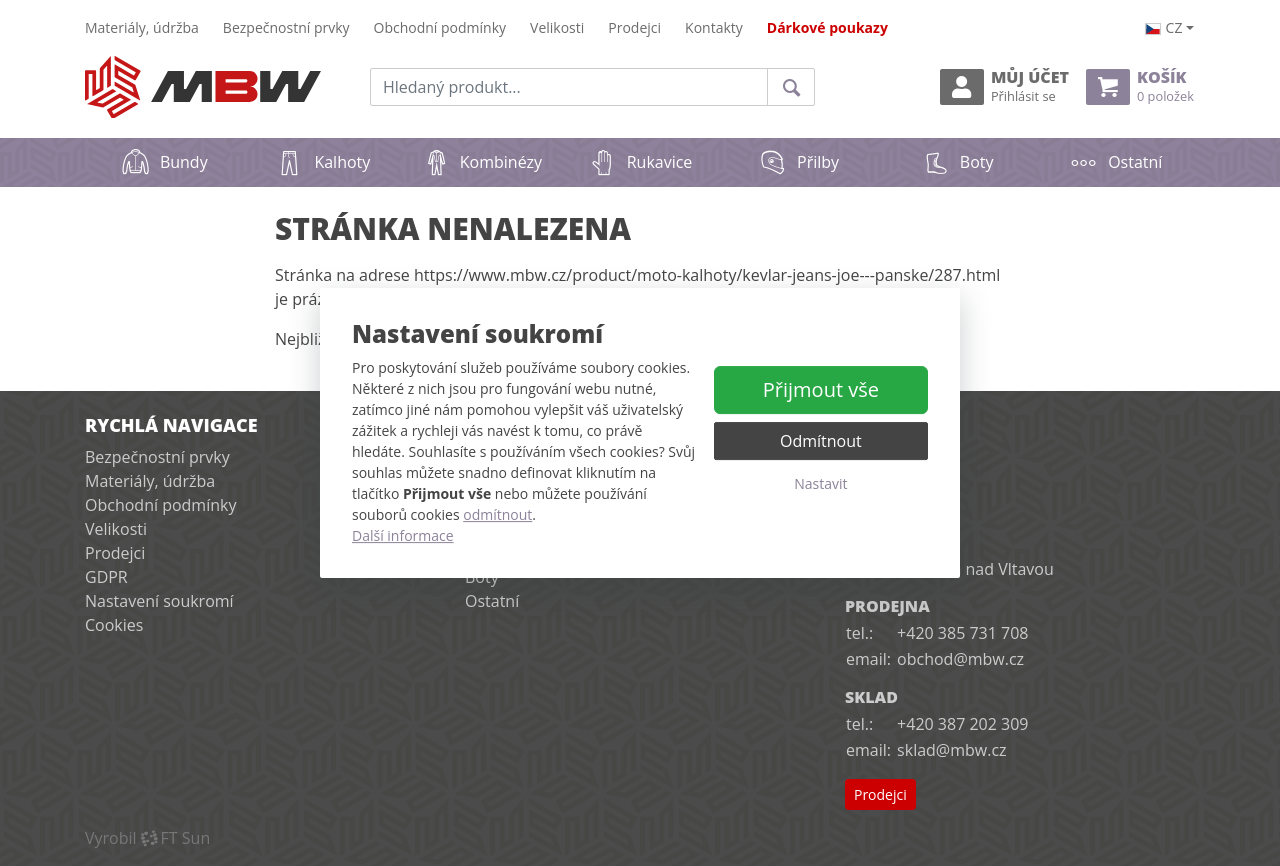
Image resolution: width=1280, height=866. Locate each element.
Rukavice (640, 162)
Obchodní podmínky (440, 27)
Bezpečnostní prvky (286, 27)
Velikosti (557, 27)
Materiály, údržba (142, 27)
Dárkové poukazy (827, 27)
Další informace (403, 535)
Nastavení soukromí (159, 601)
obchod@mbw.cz (960, 659)
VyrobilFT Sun (147, 838)
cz (1164, 27)
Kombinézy (481, 162)
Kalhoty (322, 162)
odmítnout (497, 514)
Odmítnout (821, 441)
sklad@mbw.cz (951, 750)
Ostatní (1115, 162)
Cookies (114, 625)
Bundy (164, 162)
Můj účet (1004, 86)
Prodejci (634, 27)
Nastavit (820, 483)
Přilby (798, 162)
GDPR (106, 577)
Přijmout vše (821, 389)
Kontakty (714, 27)
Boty (957, 162)
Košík (1140, 86)
